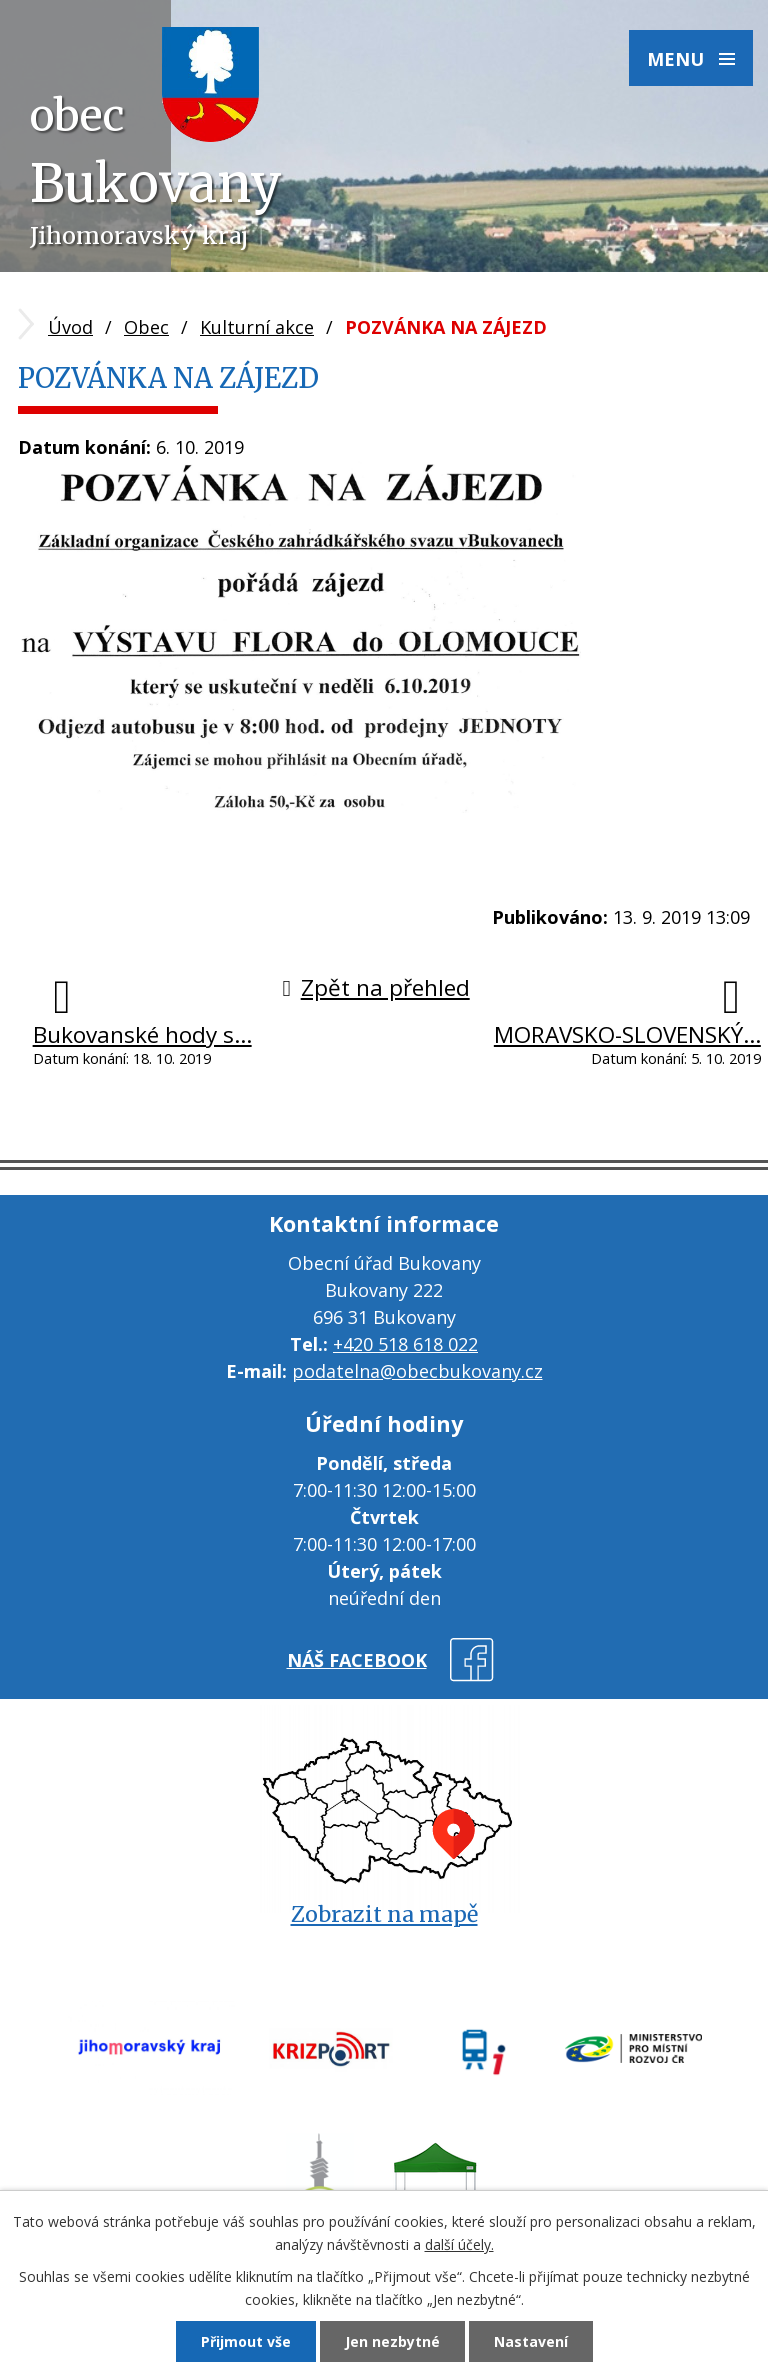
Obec (146, 327)
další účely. (459, 2244)
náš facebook (357, 1660)
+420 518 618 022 (405, 1344)
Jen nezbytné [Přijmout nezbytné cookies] (392, 2341)
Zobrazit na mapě (384, 1914)
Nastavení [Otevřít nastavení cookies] (531, 2341)
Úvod (70, 327)
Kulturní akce (257, 327)
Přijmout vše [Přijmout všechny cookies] (246, 2341)
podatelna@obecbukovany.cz (417, 1371)
